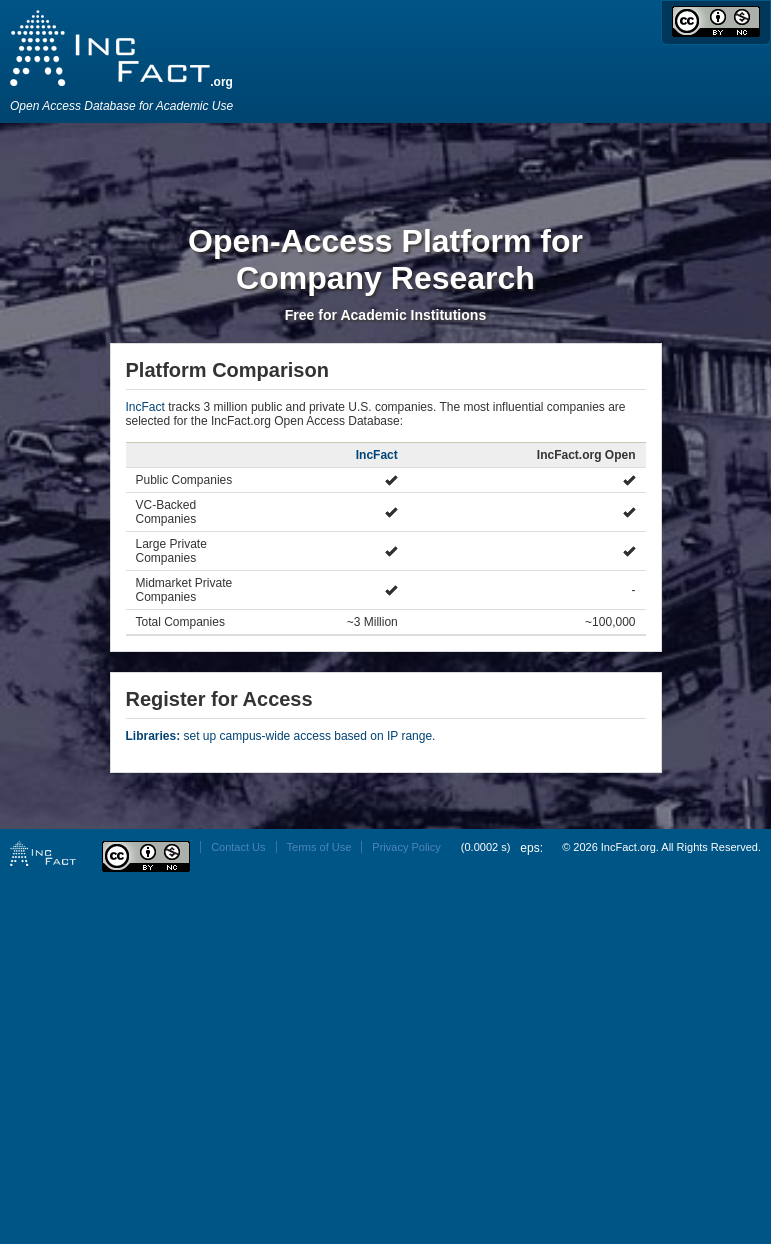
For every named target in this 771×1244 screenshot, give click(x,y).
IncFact (145, 407)
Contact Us (238, 847)
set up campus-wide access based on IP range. (281, 736)
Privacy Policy (406, 847)
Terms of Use (319, 847)
